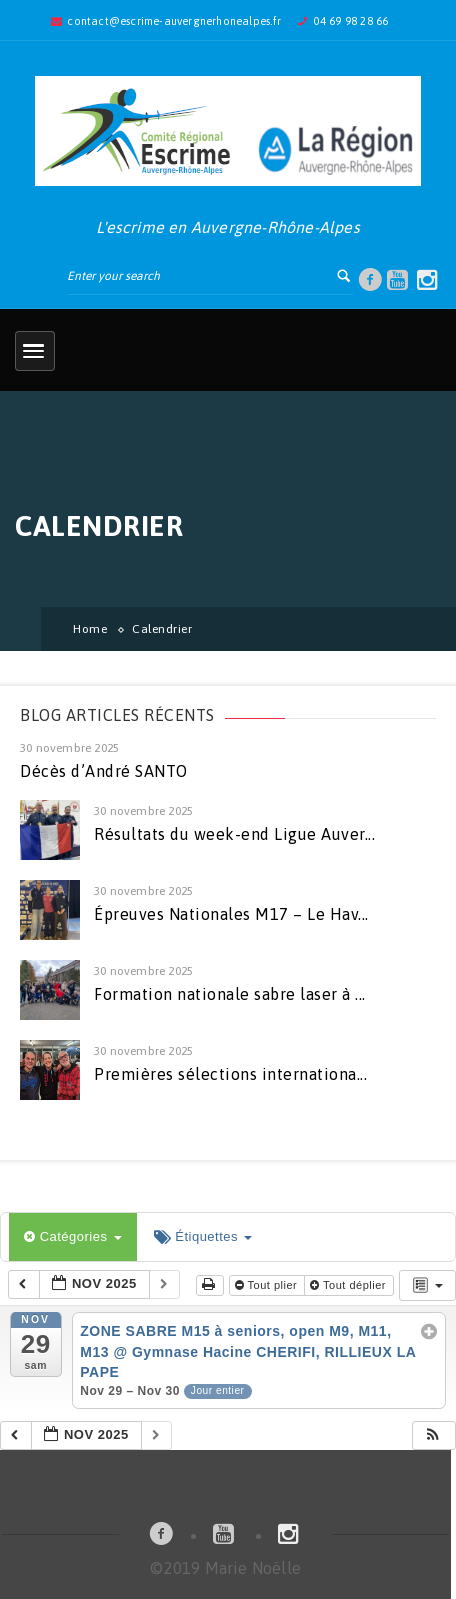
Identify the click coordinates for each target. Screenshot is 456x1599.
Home (90, 629)
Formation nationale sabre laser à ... (230, 994)
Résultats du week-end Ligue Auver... (234, 834)
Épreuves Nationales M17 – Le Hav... (231, 914)
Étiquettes (203, 1236)
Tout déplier (349, 1285)
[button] (433, 1435)
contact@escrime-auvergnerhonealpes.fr (173, 21)
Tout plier (268, 1285)
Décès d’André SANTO (104, 771)
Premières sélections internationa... (230, 1074)
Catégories (73, 1236)
